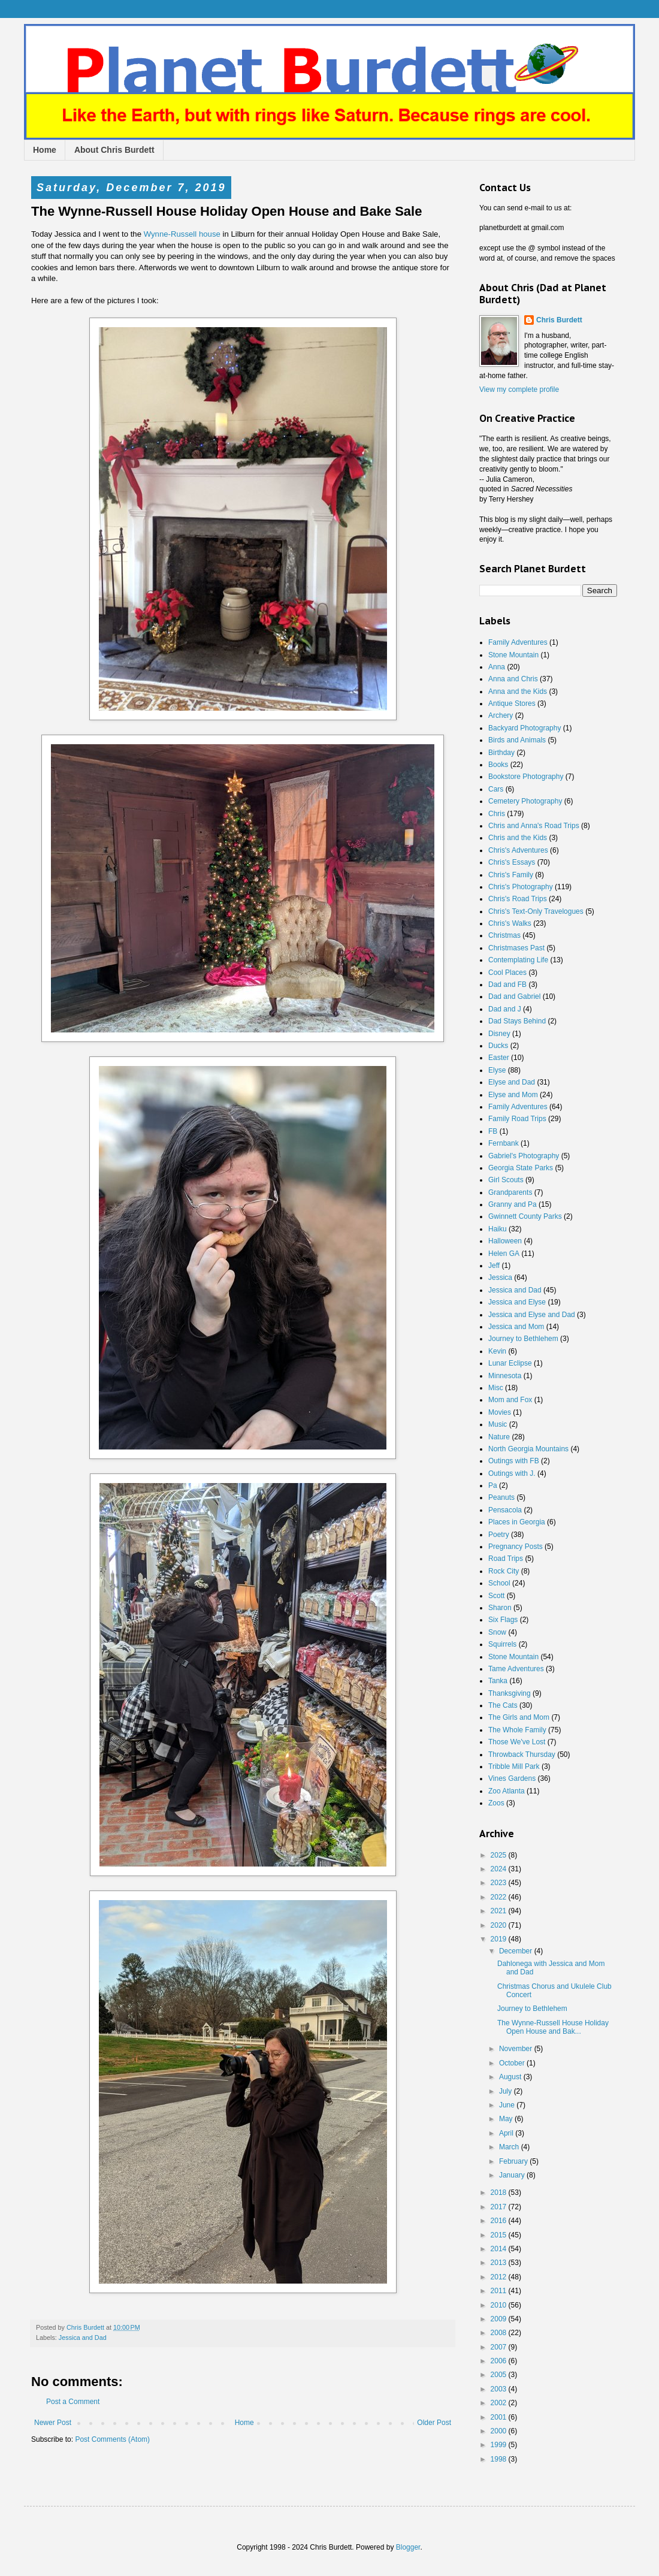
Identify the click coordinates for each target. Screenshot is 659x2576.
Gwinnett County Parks (525, 1216)
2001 (500, 2417)
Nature (499, 1437)
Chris (496, 814)
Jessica (500, 1277)
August (511, 2077)
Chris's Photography (520, 887)
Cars (495, 789)
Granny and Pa (512, 1204)
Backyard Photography (524, 728)
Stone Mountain (513, 655)
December (516, 1951)
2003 (500, 2389)
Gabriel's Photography (523, 1156)
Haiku (497, 1229)
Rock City (503, 1571)
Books (498, 764)
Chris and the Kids (517, 837)
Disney (499, 1033)
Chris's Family (510, 875)
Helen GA (503, 1253)
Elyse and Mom (513, 1095)
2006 (500, 2361)
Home (44, 150)
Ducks (498, 1045)
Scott (496, 1595)
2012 (500, 2277)
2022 (500, 1897)
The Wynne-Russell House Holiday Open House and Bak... (553, 2027)
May (507, 2119)
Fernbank (503, 1143)
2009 (500, 2319)
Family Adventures (518, 642)
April (507, 2133)
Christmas (504, 935)
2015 (500, 2235)
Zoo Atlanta (506, 1791)
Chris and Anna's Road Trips (533, 826)
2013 (500, 2262)
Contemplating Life (518, 960)
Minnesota (504, 1376)
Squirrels (502, 1644)
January (513, 2175)
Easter (498, 1057)
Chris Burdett (559, 320)
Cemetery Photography (525, 801)
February (514, 2161)
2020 (500, 1925)
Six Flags (503, 1619)
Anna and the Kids (517, 691)
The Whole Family (517, 1730)
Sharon (500, 1607)
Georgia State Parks (520, 1168)
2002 (500, 2403)
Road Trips (505, 1558)
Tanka (497, 1681)
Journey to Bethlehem (523, 1338)
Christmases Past (516, 948)
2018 (500, 2192)
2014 (500, 2249)
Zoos (496, 1803)
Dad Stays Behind (517, 1021)
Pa (492, 1485)
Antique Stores (512, 703)
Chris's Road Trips (517, 899)
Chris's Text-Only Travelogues (536, 911)
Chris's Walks (509, 923)
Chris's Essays (511, 862)
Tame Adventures (516, 1669)
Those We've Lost (516, 1742)
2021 (500, 1911)
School (499, 1583)
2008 (500, 2333)
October (513, 2063)
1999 (500, 2445)
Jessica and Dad (83, 2337)
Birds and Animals (517, 740)
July (506, 2091)
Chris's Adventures (518, 850)
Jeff (494, 1265)
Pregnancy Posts (515, 1546)
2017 (500, 2207)
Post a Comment (72, 2401)
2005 (500, 2374)
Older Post (434, 2422)
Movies (499, 1412)
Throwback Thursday (521, 1754)
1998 (500, 2459)
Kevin (497, 1351)
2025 (500, 1855)
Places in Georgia (516, 1522)
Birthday (501, 752)
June (507, 2105)
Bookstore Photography (525, 776)
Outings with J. (512, 1473)
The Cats (503, 1705)
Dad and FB (507, 984)
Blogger (408, 2547)
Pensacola (505, 1510)
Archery (500, 715)
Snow (497, 1632)
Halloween (505, 1241)
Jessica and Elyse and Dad (531, 1314)
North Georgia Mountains (528, 1449)
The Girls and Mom (518, 1717)
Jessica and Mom (516, 1326)
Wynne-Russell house (182, 233)
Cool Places (507, 972)
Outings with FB (513, 1461)
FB (492, 1131)
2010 (500, 2305)
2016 (500, 2220)
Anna (496, 667)
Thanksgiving (509, 1693)
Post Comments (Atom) (112, 2439)
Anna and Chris (513, 679)
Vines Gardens (512, 1778)
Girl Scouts (506, 1180)
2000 (500, 2431)
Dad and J (504, 1009)
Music (497, 1424)
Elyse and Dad (511, 1082)
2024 (500, 1869)
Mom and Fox (510, 1400)
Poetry (498, 1534)
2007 (500, 2347)
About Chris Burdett (114, 150)
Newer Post (52, 2422)
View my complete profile (519, 389)
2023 (500, 1883)
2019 (500, 1939)
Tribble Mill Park (514, 1766)
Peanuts (501, 1497)
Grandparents (510, 1192)
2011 (500, 2291)
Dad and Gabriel (514, 996)
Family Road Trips (517, 1119)
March (510, 2147)
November (516, 2049)
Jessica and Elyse (517, 1302)
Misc (495, 1388)
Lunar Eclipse (510, 1363)
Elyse (497, 1070)
